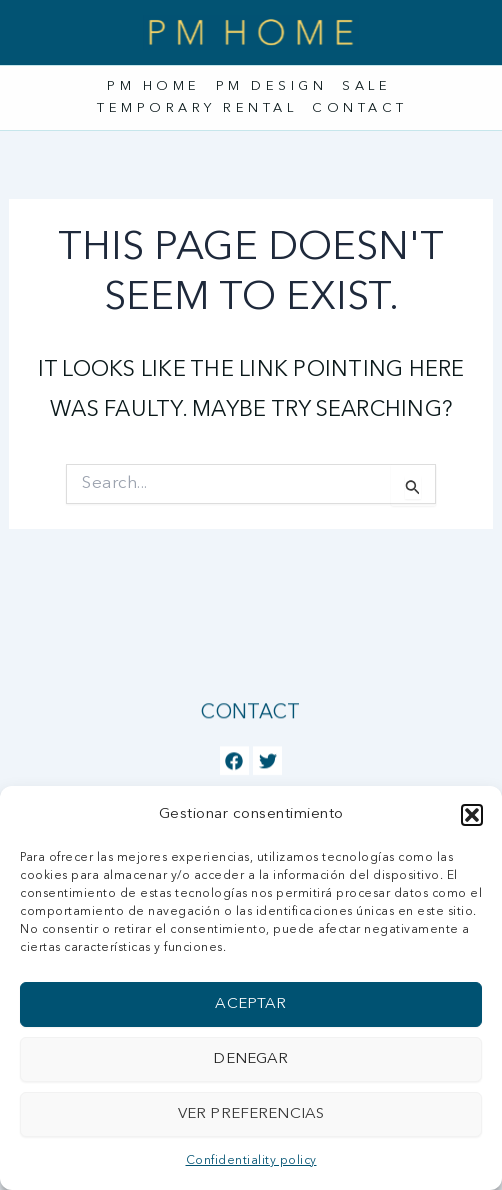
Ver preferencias (251, 1114)
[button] (472, 815)
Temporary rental (197, 108)
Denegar (250, 1059)
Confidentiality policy (251, 1161)
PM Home (154, 86)
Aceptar (250, 1004)
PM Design (272, 86)
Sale (366, 86)
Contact (360, 108)
